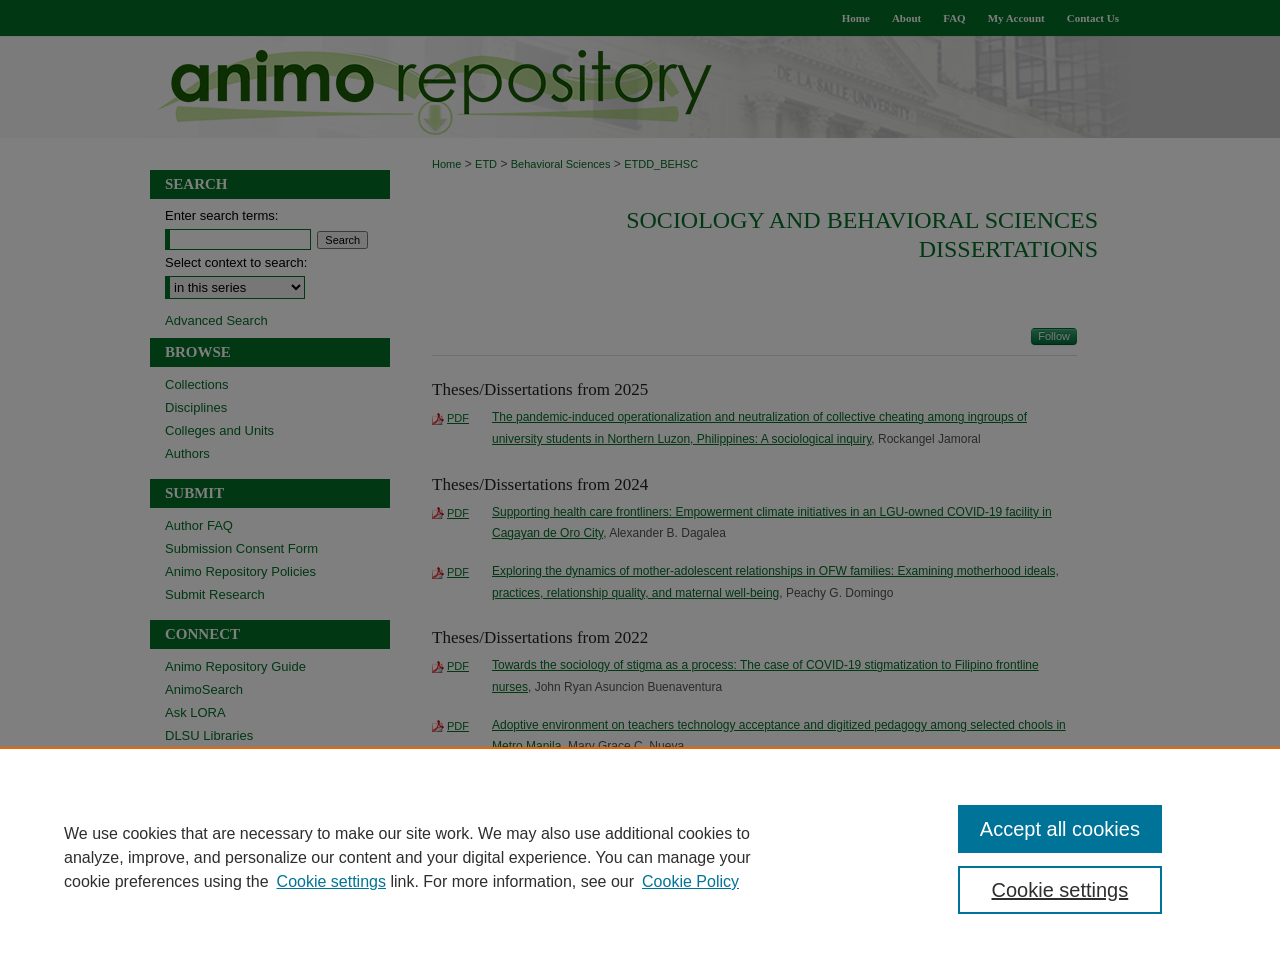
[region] (640, 857)
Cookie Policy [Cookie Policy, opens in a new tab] (690, 881)
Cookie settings (331, 881)
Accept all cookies (1060, 829)
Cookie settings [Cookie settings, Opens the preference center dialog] (1060, 890)
